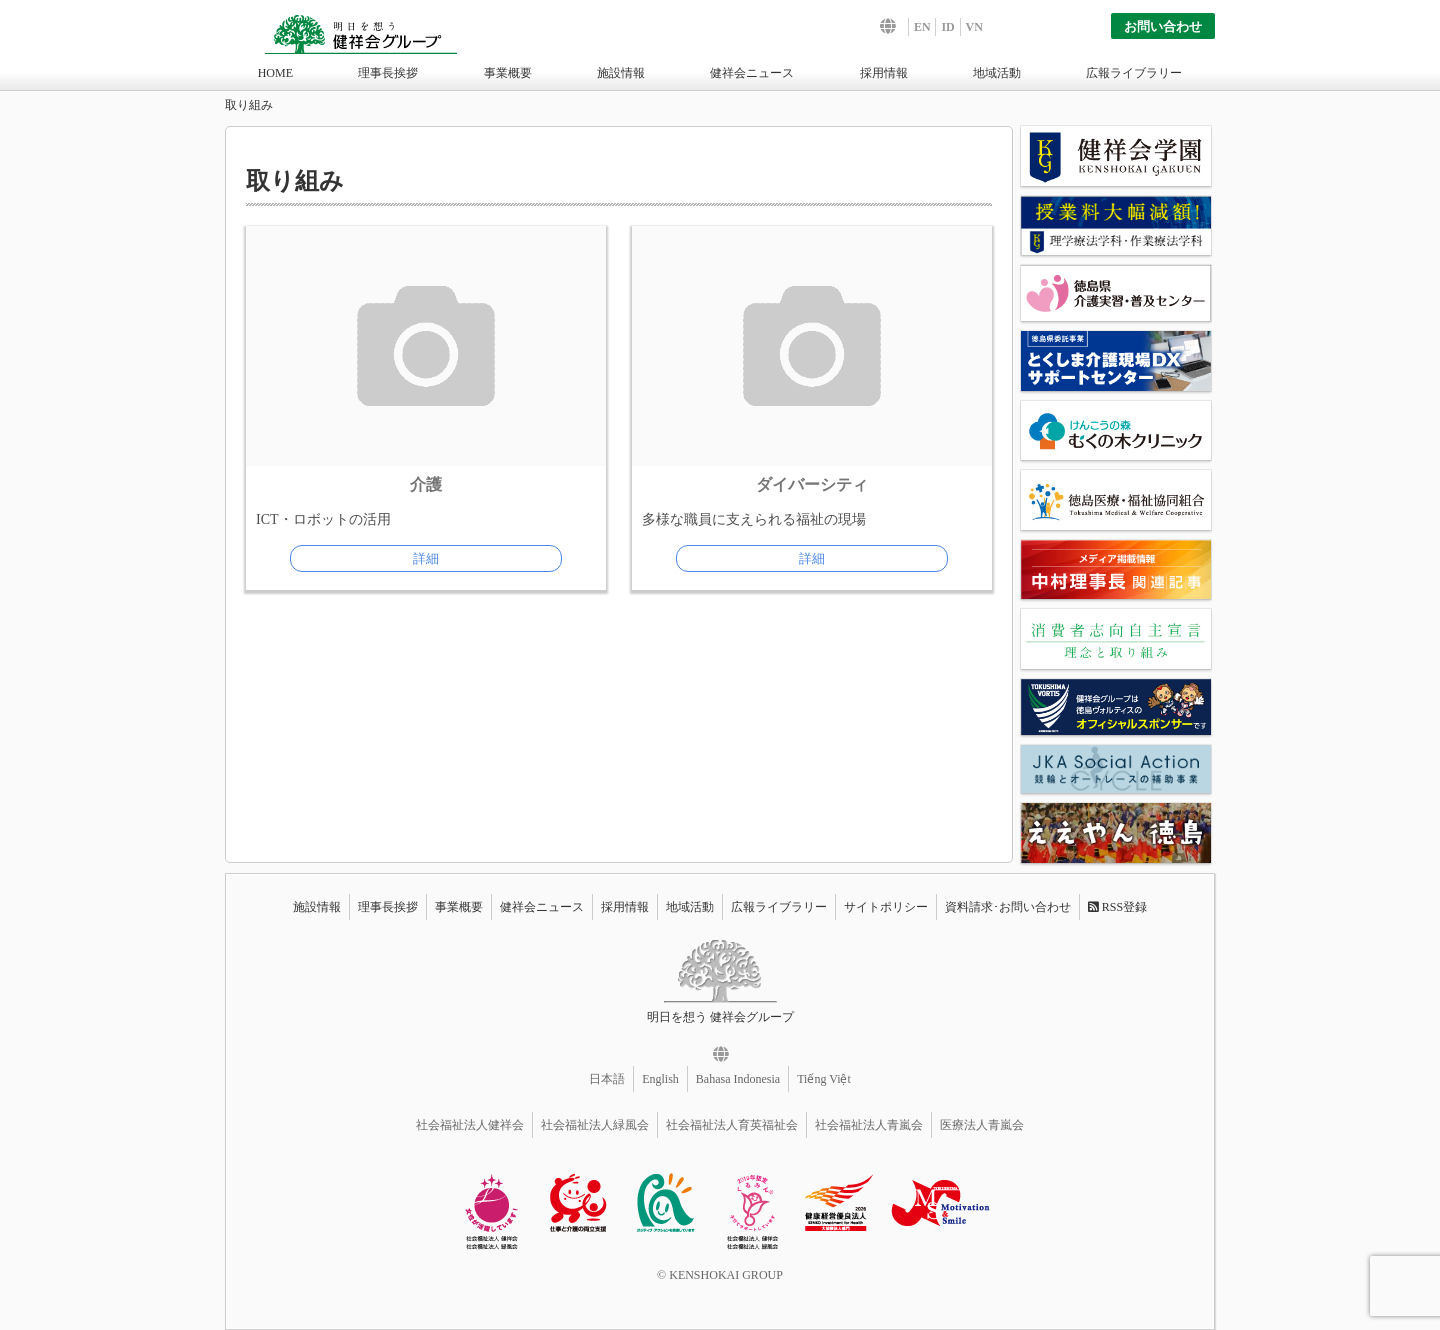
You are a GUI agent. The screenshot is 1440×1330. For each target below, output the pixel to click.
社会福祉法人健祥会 (470, 1125)
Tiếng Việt (824, 1079)
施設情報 (621, 73)
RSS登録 (1117, 907)
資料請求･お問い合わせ (1008, 907)
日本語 (607, 1079)
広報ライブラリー (1134, 73)
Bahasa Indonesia (738, 1079)
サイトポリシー (886, 907)
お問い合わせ (1163, 26)
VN (974, 27)
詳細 (426, 558)
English (660, 1079)
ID (947, 27)
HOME (275, 73)
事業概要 (508, 73)
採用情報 (884, 73)
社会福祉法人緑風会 (595, 1125)
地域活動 (997, 73)
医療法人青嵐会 (982, 1125)
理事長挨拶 (388, 73)
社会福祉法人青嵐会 (869, 1125)
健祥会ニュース (752, 73)
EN (922, 27)
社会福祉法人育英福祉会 (732, 1125)
